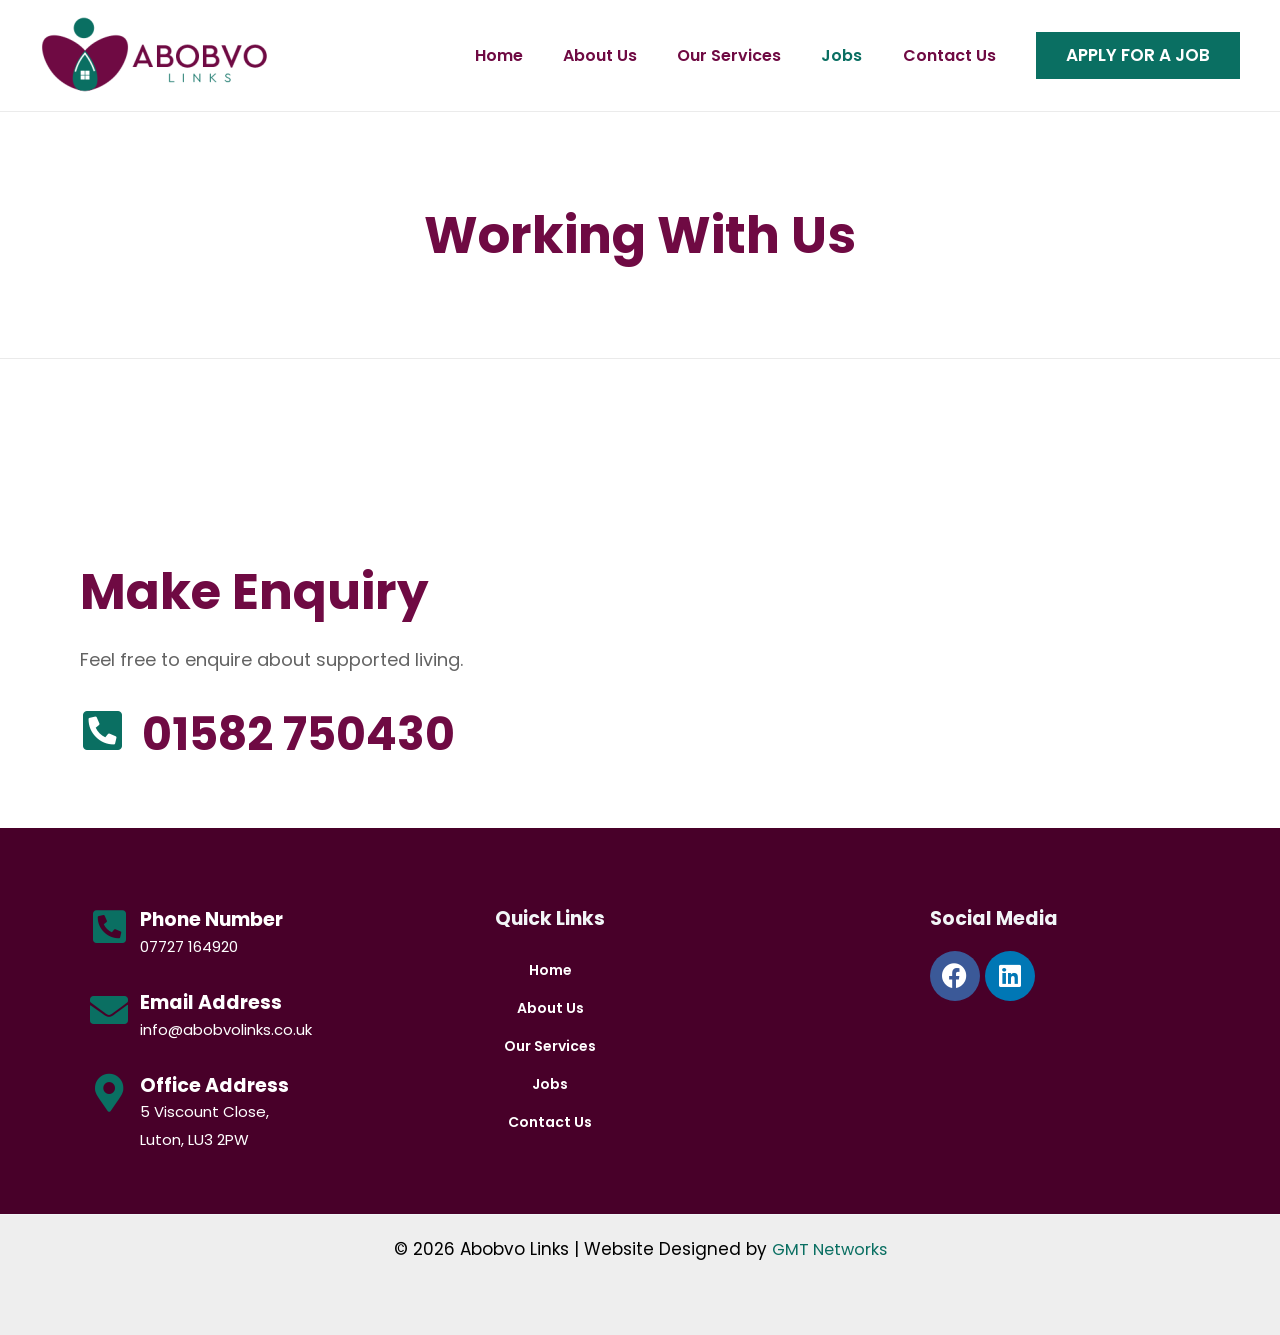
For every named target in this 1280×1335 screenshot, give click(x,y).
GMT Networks (829, 1249)
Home (486, 55)
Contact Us (943, 55)
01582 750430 (342, 730)
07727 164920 (189, 946)
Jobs (834, 55)
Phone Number (211, 919)
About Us (589, 55)
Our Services (720, 55)
